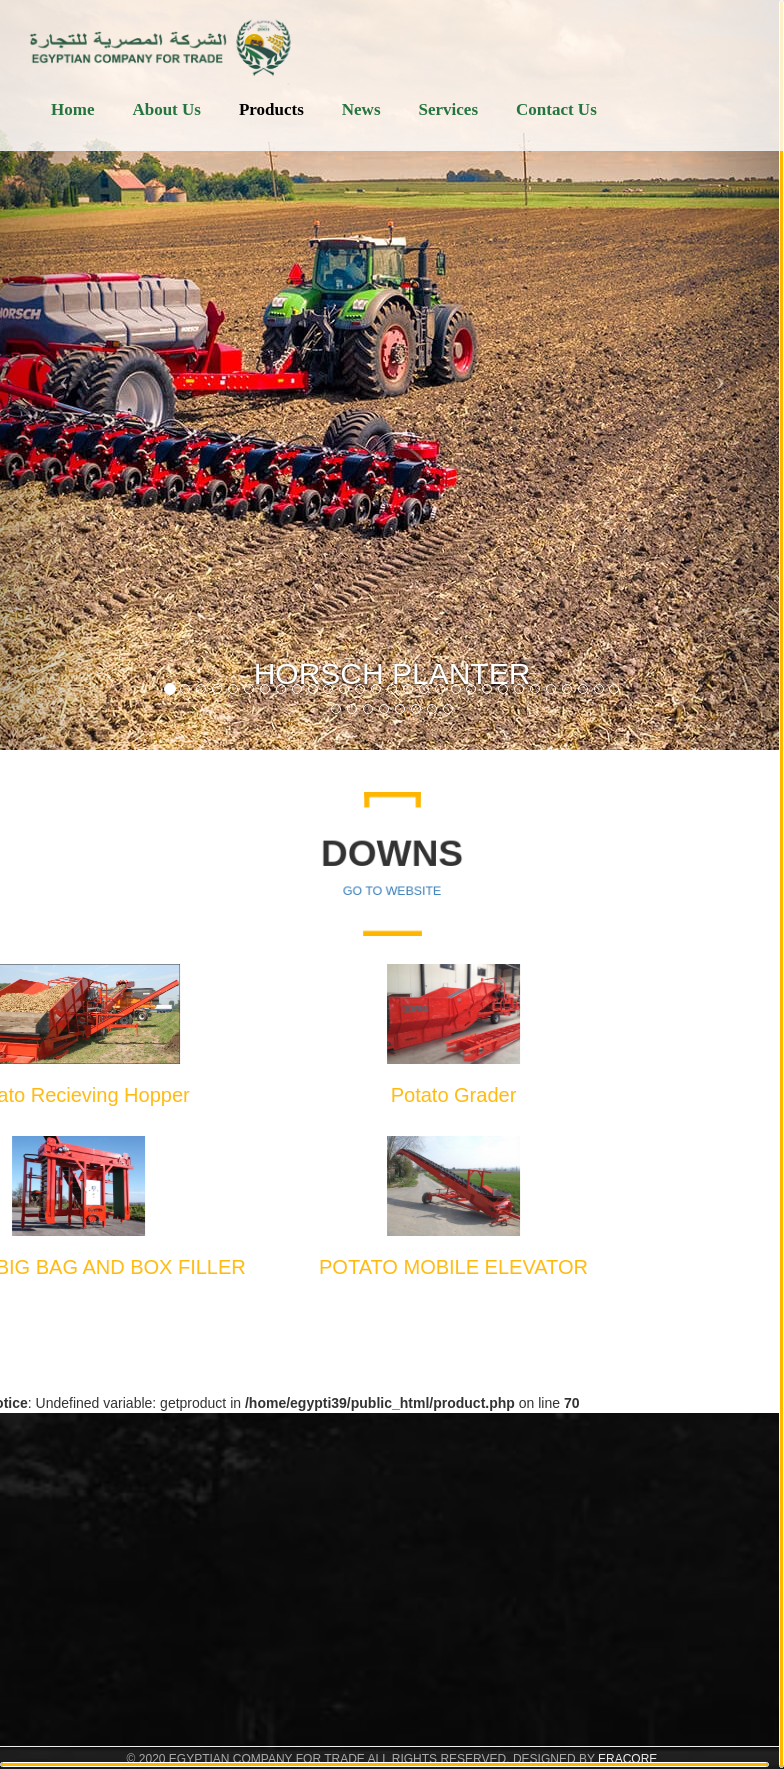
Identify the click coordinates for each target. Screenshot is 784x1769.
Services (448, 109)
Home (72, 109)
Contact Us (556, 109)
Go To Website (392, 887)
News (361, 109)
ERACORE (627, 1759)
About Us (166, 109)
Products (271, 109)
